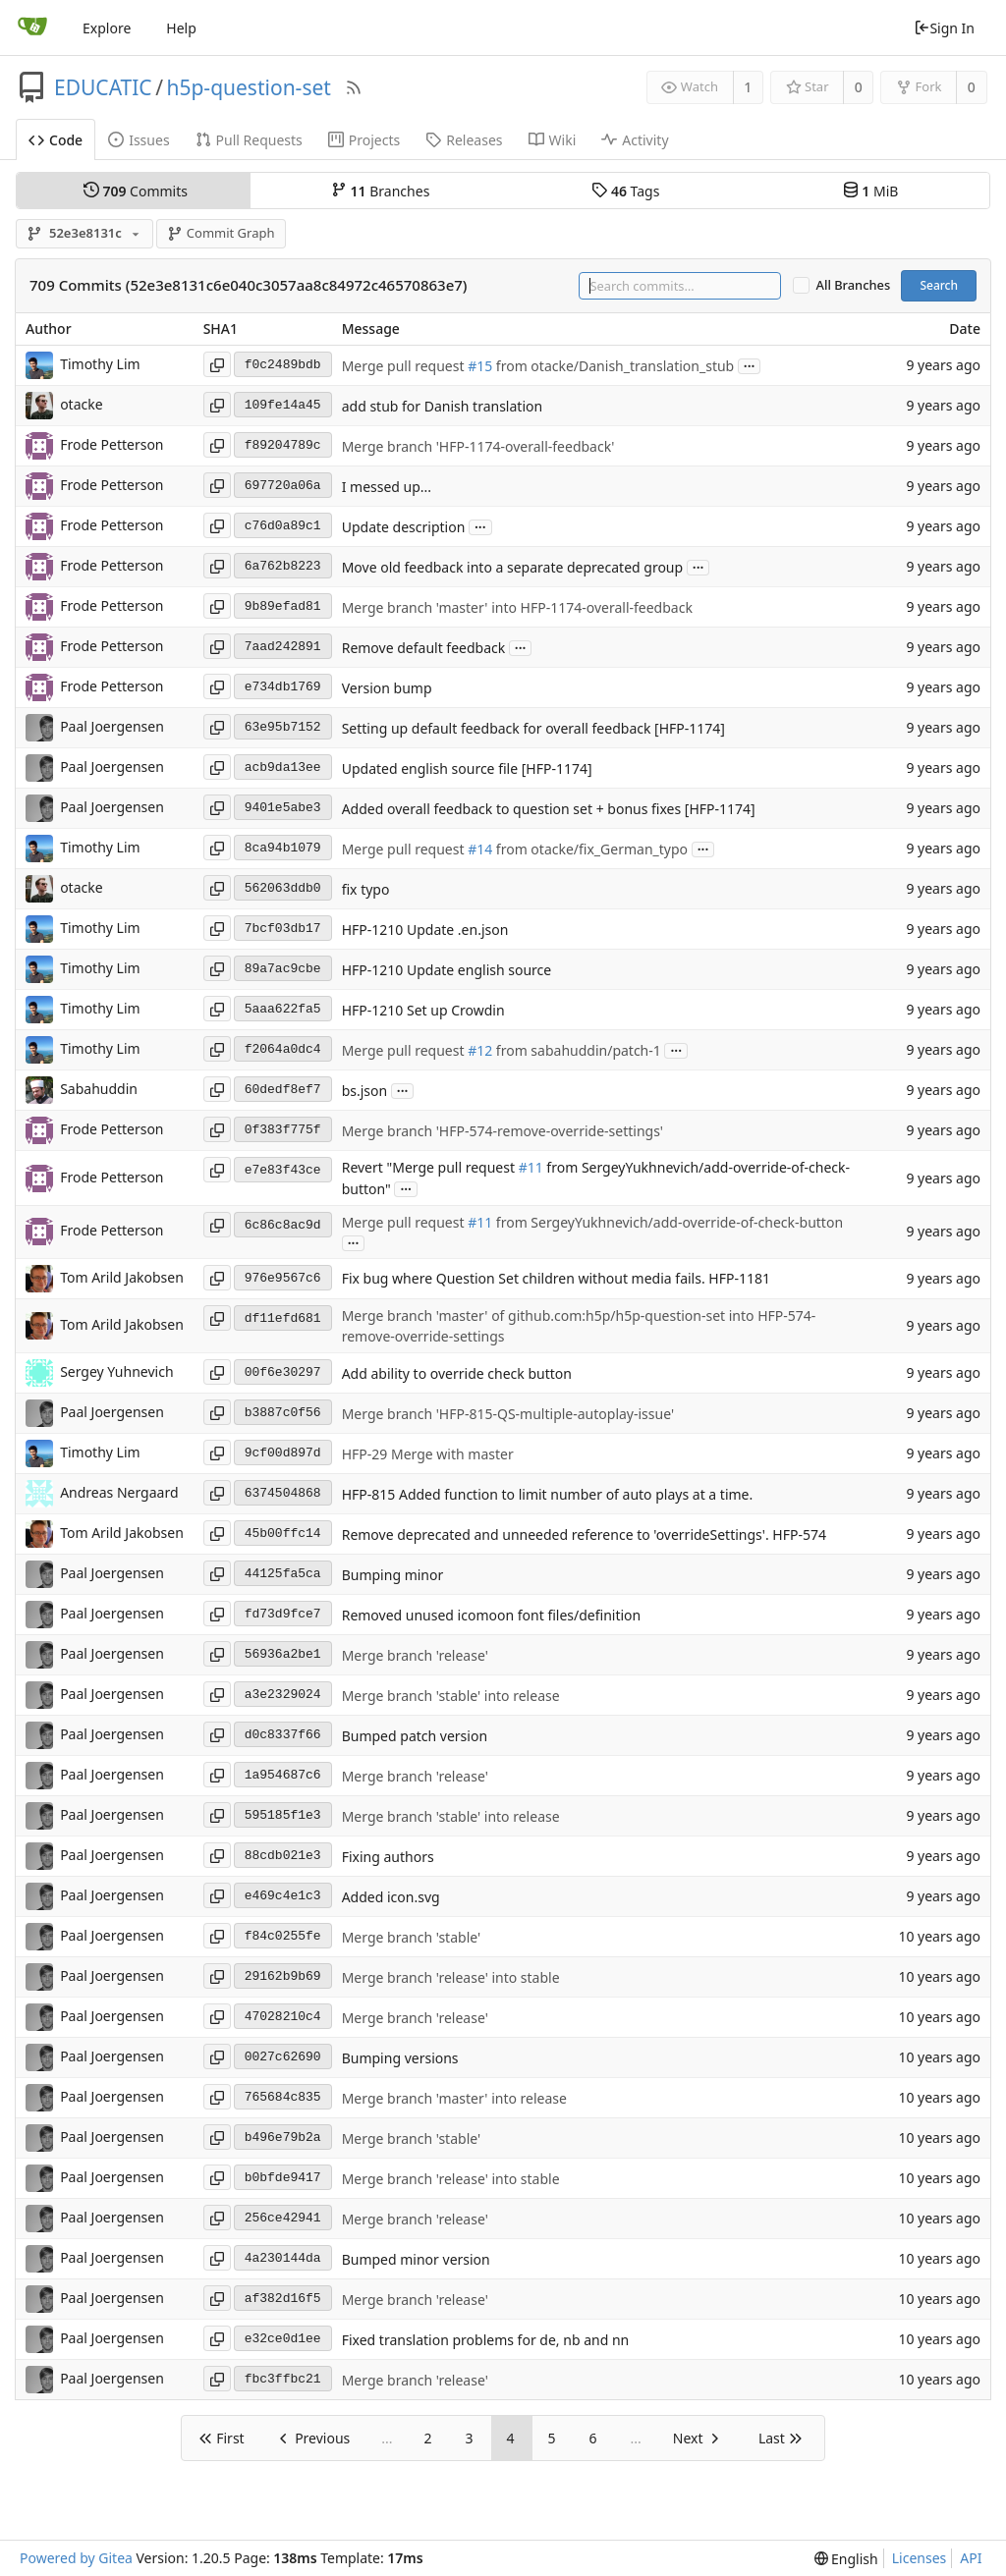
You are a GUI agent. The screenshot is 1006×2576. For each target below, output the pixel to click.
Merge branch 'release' (415, 1655)
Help (181, 28)
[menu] (846, 2558)
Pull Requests (249, 140)
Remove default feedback (424, 647)
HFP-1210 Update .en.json (425, 929)
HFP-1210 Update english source (447, 969)
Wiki (553, 140)
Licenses (919, 2558)
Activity (634, 140)
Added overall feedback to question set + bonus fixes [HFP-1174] (548, 808)
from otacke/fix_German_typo (590, 849)
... (749, 364)
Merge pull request (405, 365)
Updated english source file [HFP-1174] (467, 768)
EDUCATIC (103, 87)
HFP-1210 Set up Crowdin (423, 1010)
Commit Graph (220, 233)
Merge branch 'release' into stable (451, 1977)
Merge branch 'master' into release (454, 2098)
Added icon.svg (391, 1897)
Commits (136, 190)
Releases (463, 140)
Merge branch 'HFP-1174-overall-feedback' (478, 446)
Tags (625, 190)
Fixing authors (388, 1856)
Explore (107, 28)
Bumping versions (400, 2058)
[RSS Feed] (354, 87)
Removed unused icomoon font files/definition (492, 1615)
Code (55, 140)
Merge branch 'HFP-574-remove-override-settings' (502, 1131)
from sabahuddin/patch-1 (576, 1050)
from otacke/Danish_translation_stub (613, 365)
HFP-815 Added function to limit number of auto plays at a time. (548, 1494)
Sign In (944, 28)
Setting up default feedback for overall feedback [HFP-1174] (533, 728)
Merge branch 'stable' (411, 1937)
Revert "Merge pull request (430, 1168)
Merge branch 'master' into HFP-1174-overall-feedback (517, 607)
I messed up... (386, 486)
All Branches (853, 285)
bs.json (365, 1090)
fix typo (366, 889)
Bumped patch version (414, 1735)
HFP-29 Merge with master (428, 1454)
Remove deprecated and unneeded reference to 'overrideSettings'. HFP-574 (584, 1534)
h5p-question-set (248, 87)
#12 (480, 1050)
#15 (480, 365)
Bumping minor (393, 1574)
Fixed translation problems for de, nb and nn (486, 2339)
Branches (380, 190)
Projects (364, 140)
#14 (480, 849)
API (970, 2558)
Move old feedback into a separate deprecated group (512, 567)
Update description (404, 527)
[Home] (32, 27)
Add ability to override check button (457, 1373)
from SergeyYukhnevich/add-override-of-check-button (667, 1222)
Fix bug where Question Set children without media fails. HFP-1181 (556, 1279)
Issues (138, 140)
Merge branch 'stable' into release (451, 1695)
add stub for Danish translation (442, 406)
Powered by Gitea (76, 2558)
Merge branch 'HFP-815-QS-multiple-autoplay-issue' (508, 1413)
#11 (531, 1168)
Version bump (387, 688)
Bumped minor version (416, 2259)
